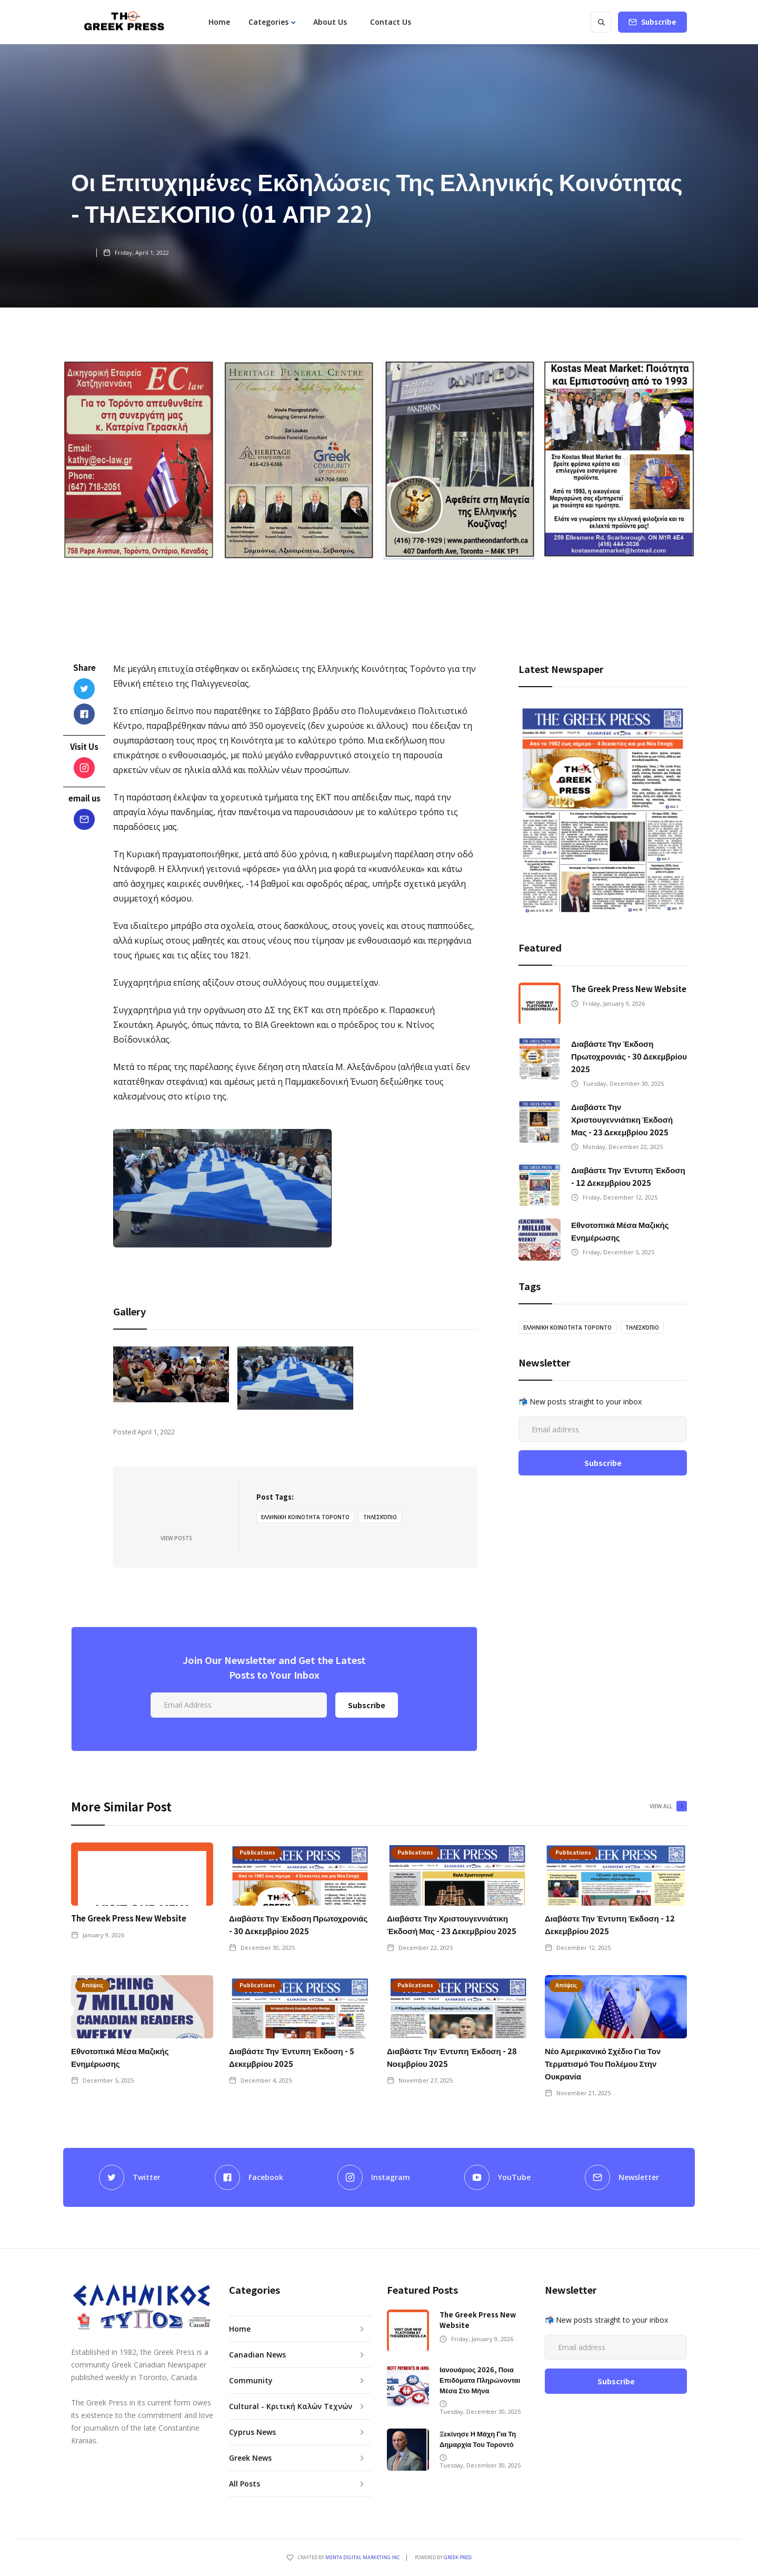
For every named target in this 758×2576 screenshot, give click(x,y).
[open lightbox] (171, 1374)
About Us (330, 22)
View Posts (176, 1538)
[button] (272, 22)
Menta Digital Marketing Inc (362, 2557)
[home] (123, 22)
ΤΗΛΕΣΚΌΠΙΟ (380, 1517)
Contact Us (390, 22)
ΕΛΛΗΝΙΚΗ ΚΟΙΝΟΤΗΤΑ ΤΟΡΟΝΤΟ (305, 1517)
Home (219, 22)
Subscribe (658, 22)
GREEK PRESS (458, 2557)
